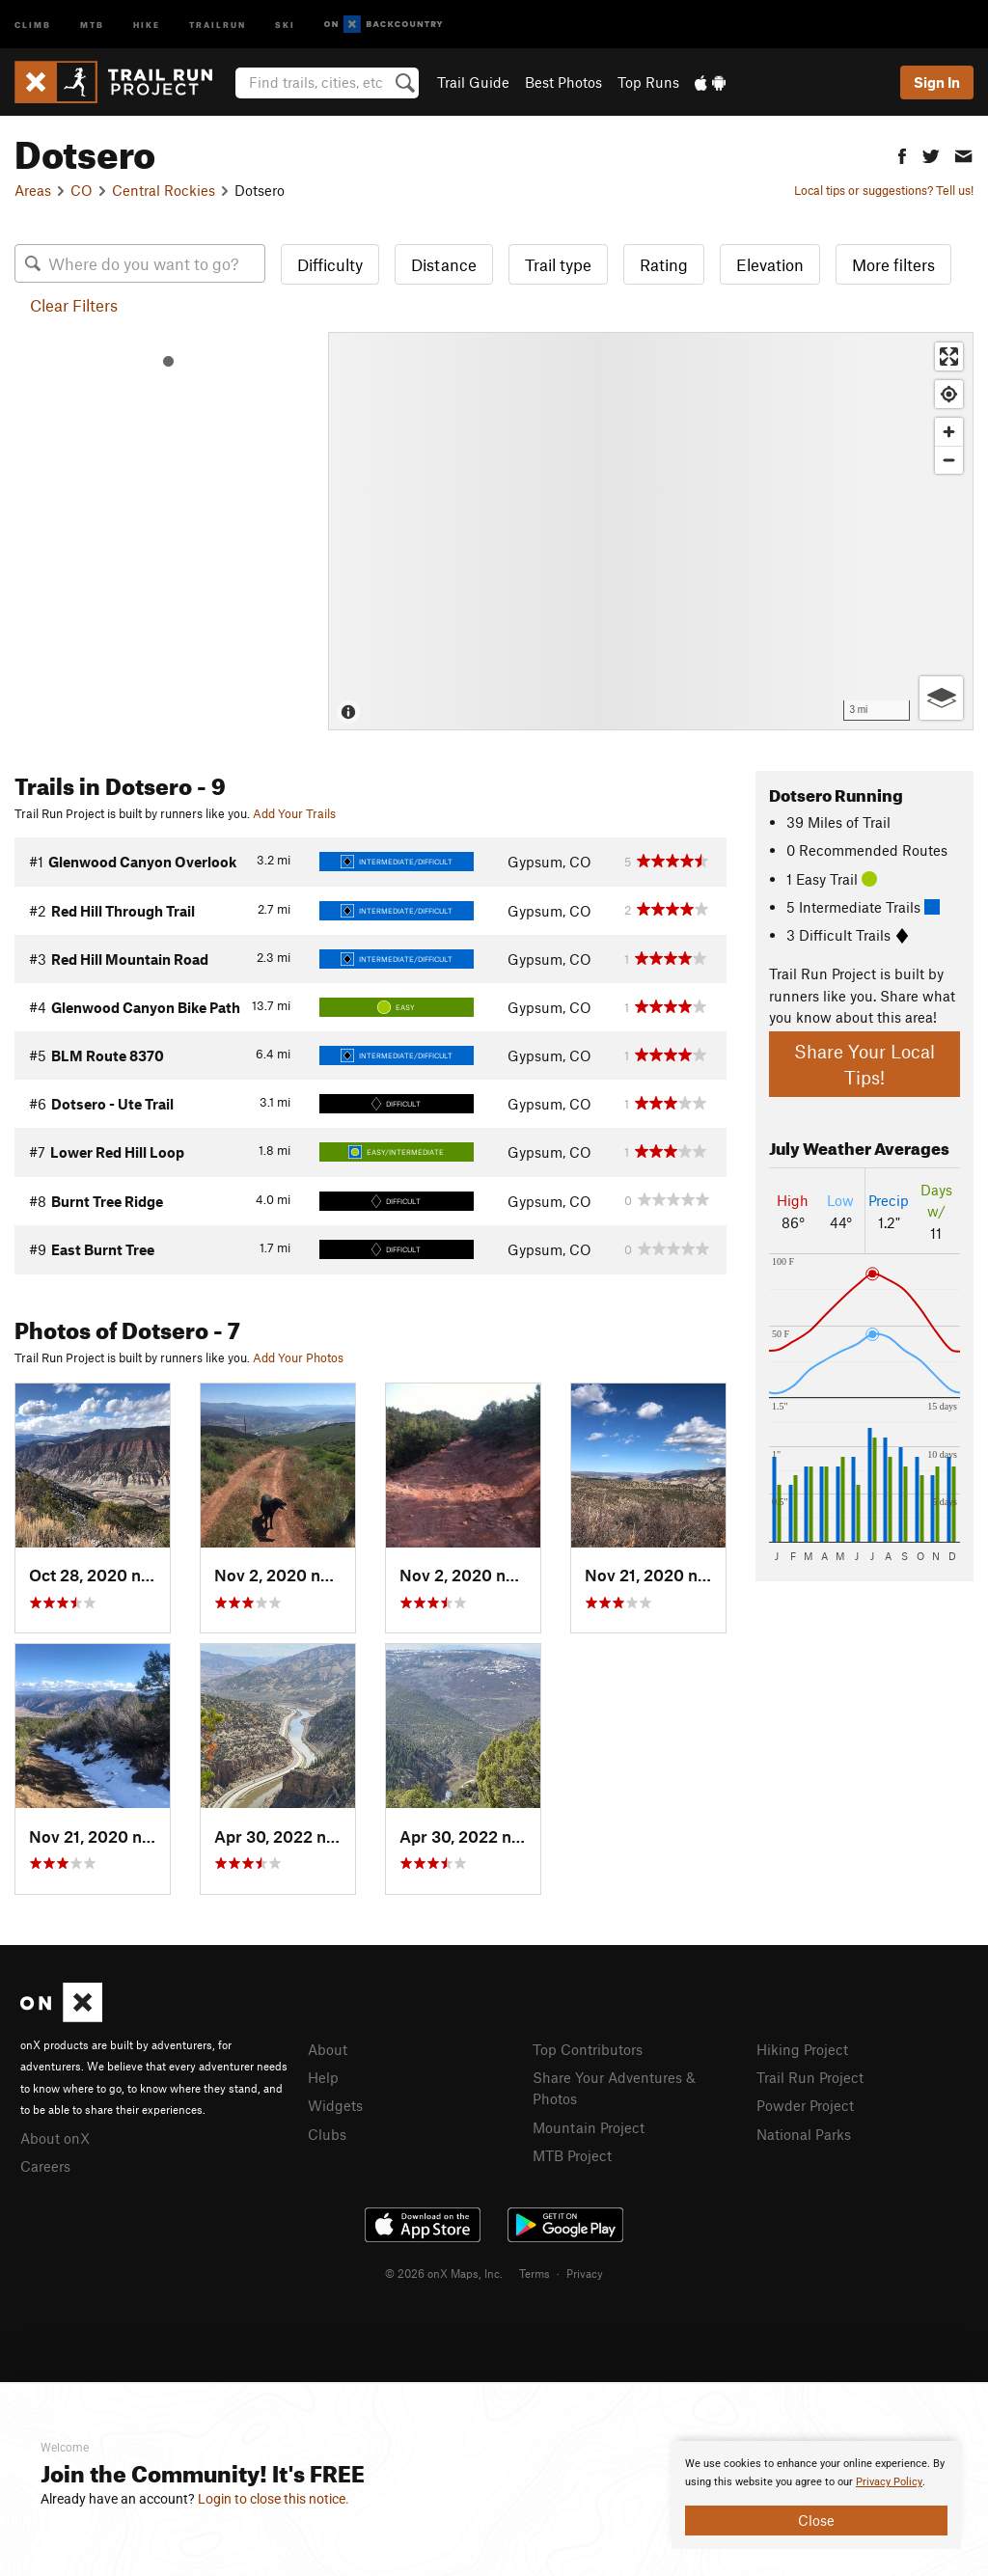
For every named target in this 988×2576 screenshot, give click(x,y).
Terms (534, 2273)
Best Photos (563, 82)
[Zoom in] (949, 432)
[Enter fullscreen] (949, 356)
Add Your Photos (298, 1357)
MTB (92, 23)
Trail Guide (473, 82)
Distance (444, 264)
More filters (893, 264)
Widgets (335, 2105)
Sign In (937, 82)
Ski (285, 23)
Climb (32, 23)
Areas (32, 190)
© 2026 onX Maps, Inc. (444, 2273)
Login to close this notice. (273, 2499)
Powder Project (805, 2105)
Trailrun (217, 23)
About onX (55, 2138)
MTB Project (572, 2155)
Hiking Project (802, 2049)
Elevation (770, 264)
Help (323, 2077)
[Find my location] (949, 394)
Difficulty (330, 264)
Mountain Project (589, 2127)
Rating (664, 264)
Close (816, 2520)
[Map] (651, 531)
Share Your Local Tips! (864, 1064)
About (327, 2049)
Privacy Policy (889, 2482)
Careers (45, 2166)
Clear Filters (74, 305)
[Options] (941, 698)
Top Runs (648, 82)
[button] (902, 154)
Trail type (558, 264)
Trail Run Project (810, 2077)
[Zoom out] (949, 460)
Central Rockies (163, 190)
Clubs (327, 2134)
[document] (816, 2494)
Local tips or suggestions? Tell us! (884, 190)
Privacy (584, 2273)
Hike (146, 23)
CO (81, 190)
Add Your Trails (294, 813)
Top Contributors (588, 2049)
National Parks (803, 2134)
